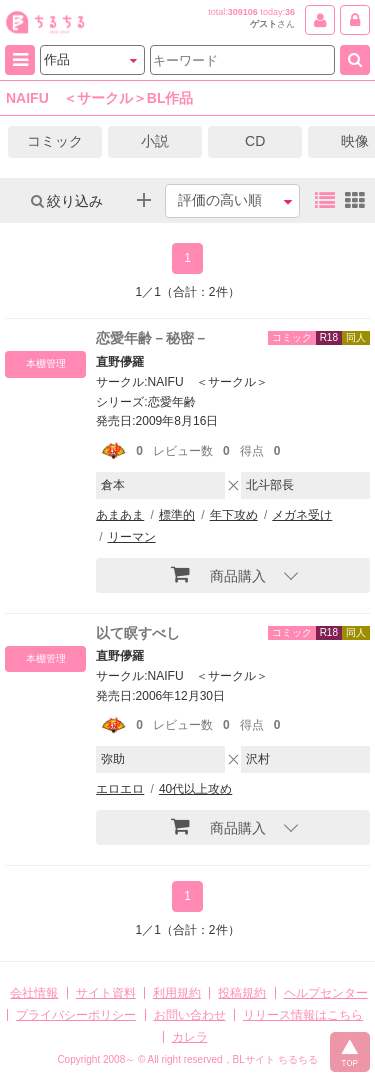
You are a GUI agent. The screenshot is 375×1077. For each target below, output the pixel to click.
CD (255, 141)
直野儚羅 (120, 362)
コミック (55, 141)
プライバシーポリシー (76, 1015)
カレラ (190, 1037)
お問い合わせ (190, 1015)
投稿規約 (242, 993)
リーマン (132, 537)
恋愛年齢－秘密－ (152, 338)
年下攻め (234, 515)
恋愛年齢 (172, 402)
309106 (243, 12)
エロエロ (120, 789)
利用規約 (177, 993)
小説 (155, 141)
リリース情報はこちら (303, 1015)
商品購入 (218, 574)
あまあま (120, 515)
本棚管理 (46, 363)
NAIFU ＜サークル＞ (208, 382)
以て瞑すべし (138, 633)
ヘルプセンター (326, 993)
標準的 (177, 515)
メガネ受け (302, 515)
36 (290, 12)
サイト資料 (106, 993)
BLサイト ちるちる (275, 1059)
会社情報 (34, 993)
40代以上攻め (195, 789)
